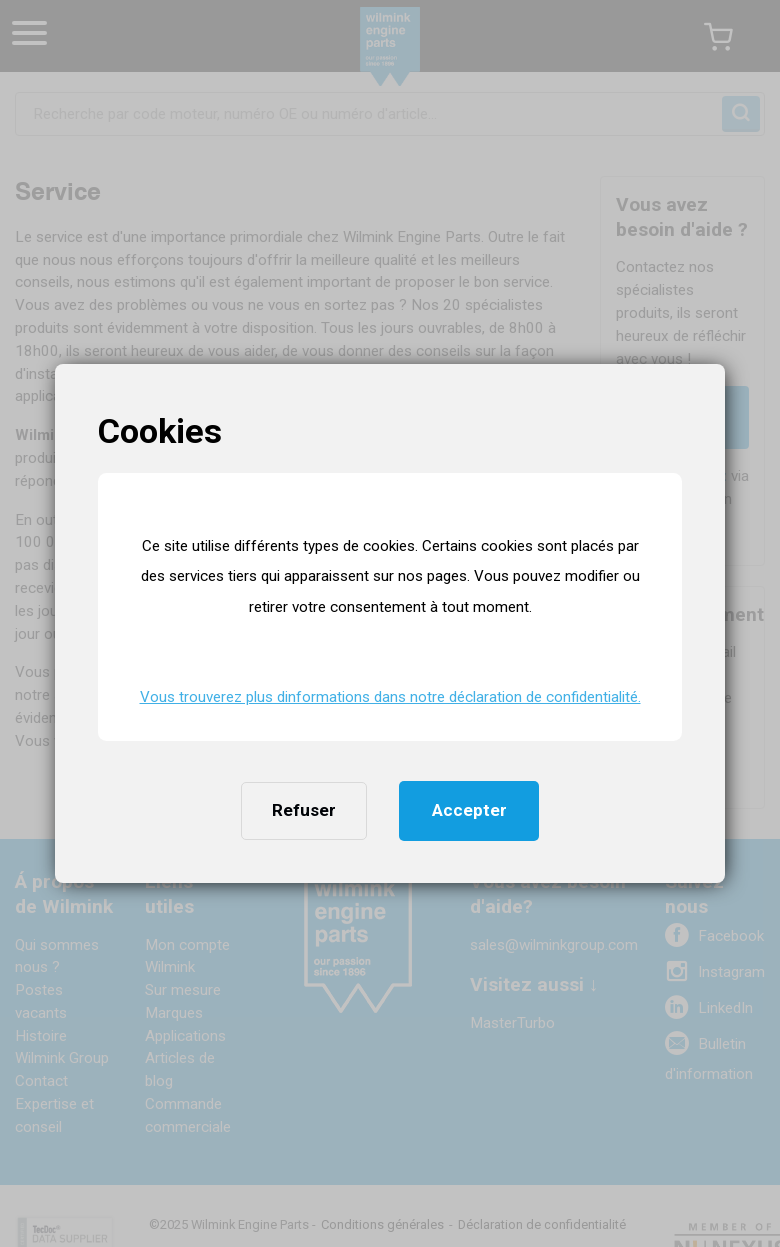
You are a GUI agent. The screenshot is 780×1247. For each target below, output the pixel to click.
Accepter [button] (469, 810)
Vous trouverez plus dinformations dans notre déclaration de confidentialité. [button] (390, 697)
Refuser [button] (304, 810)
